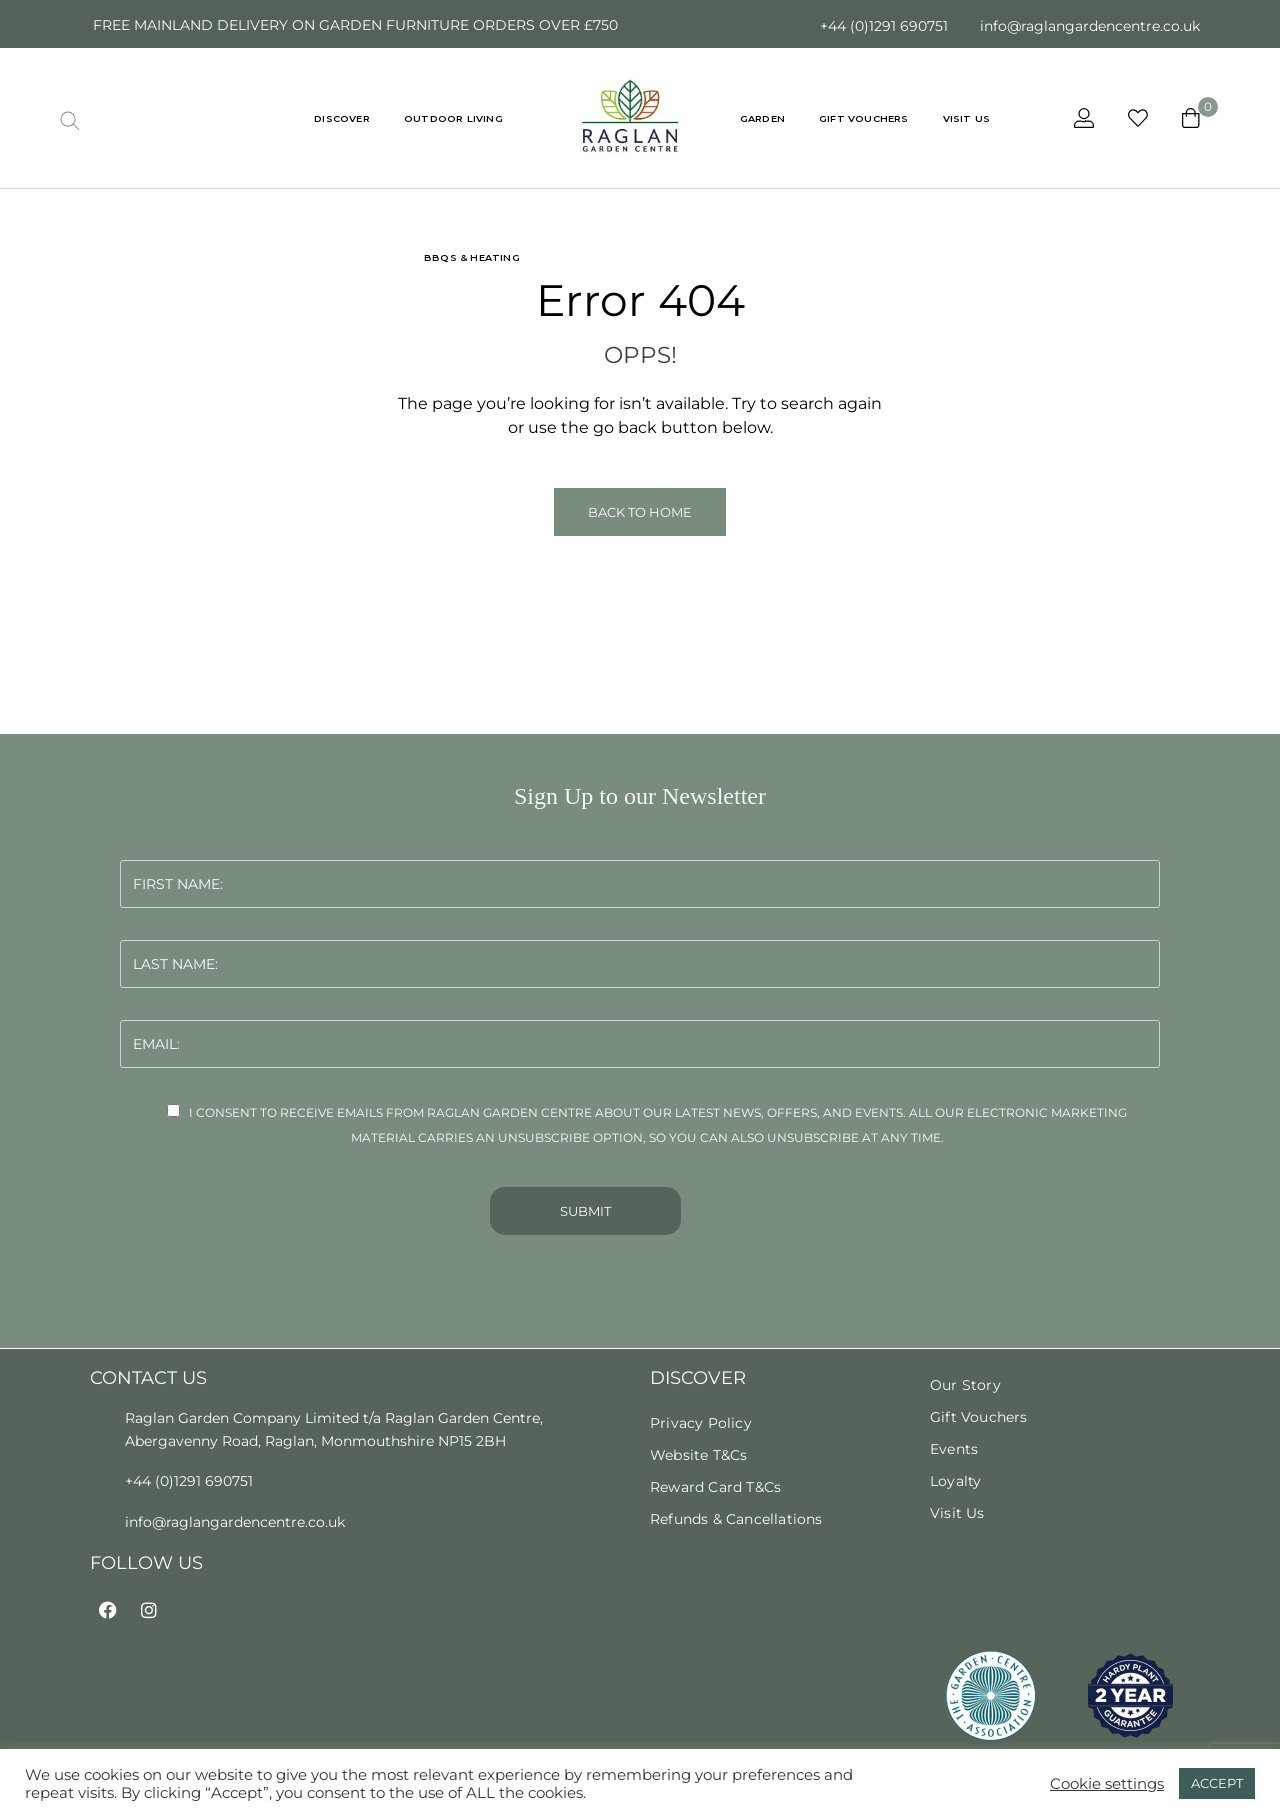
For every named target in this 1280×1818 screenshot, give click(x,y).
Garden (762, 118)
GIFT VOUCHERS (864, 118)
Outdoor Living (453, 118)
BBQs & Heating (472, 257)
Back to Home (640, 512)
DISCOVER (342, 118)
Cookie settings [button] (1107, 1784)
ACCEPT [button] (1217, 1783)
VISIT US (967, 118)
